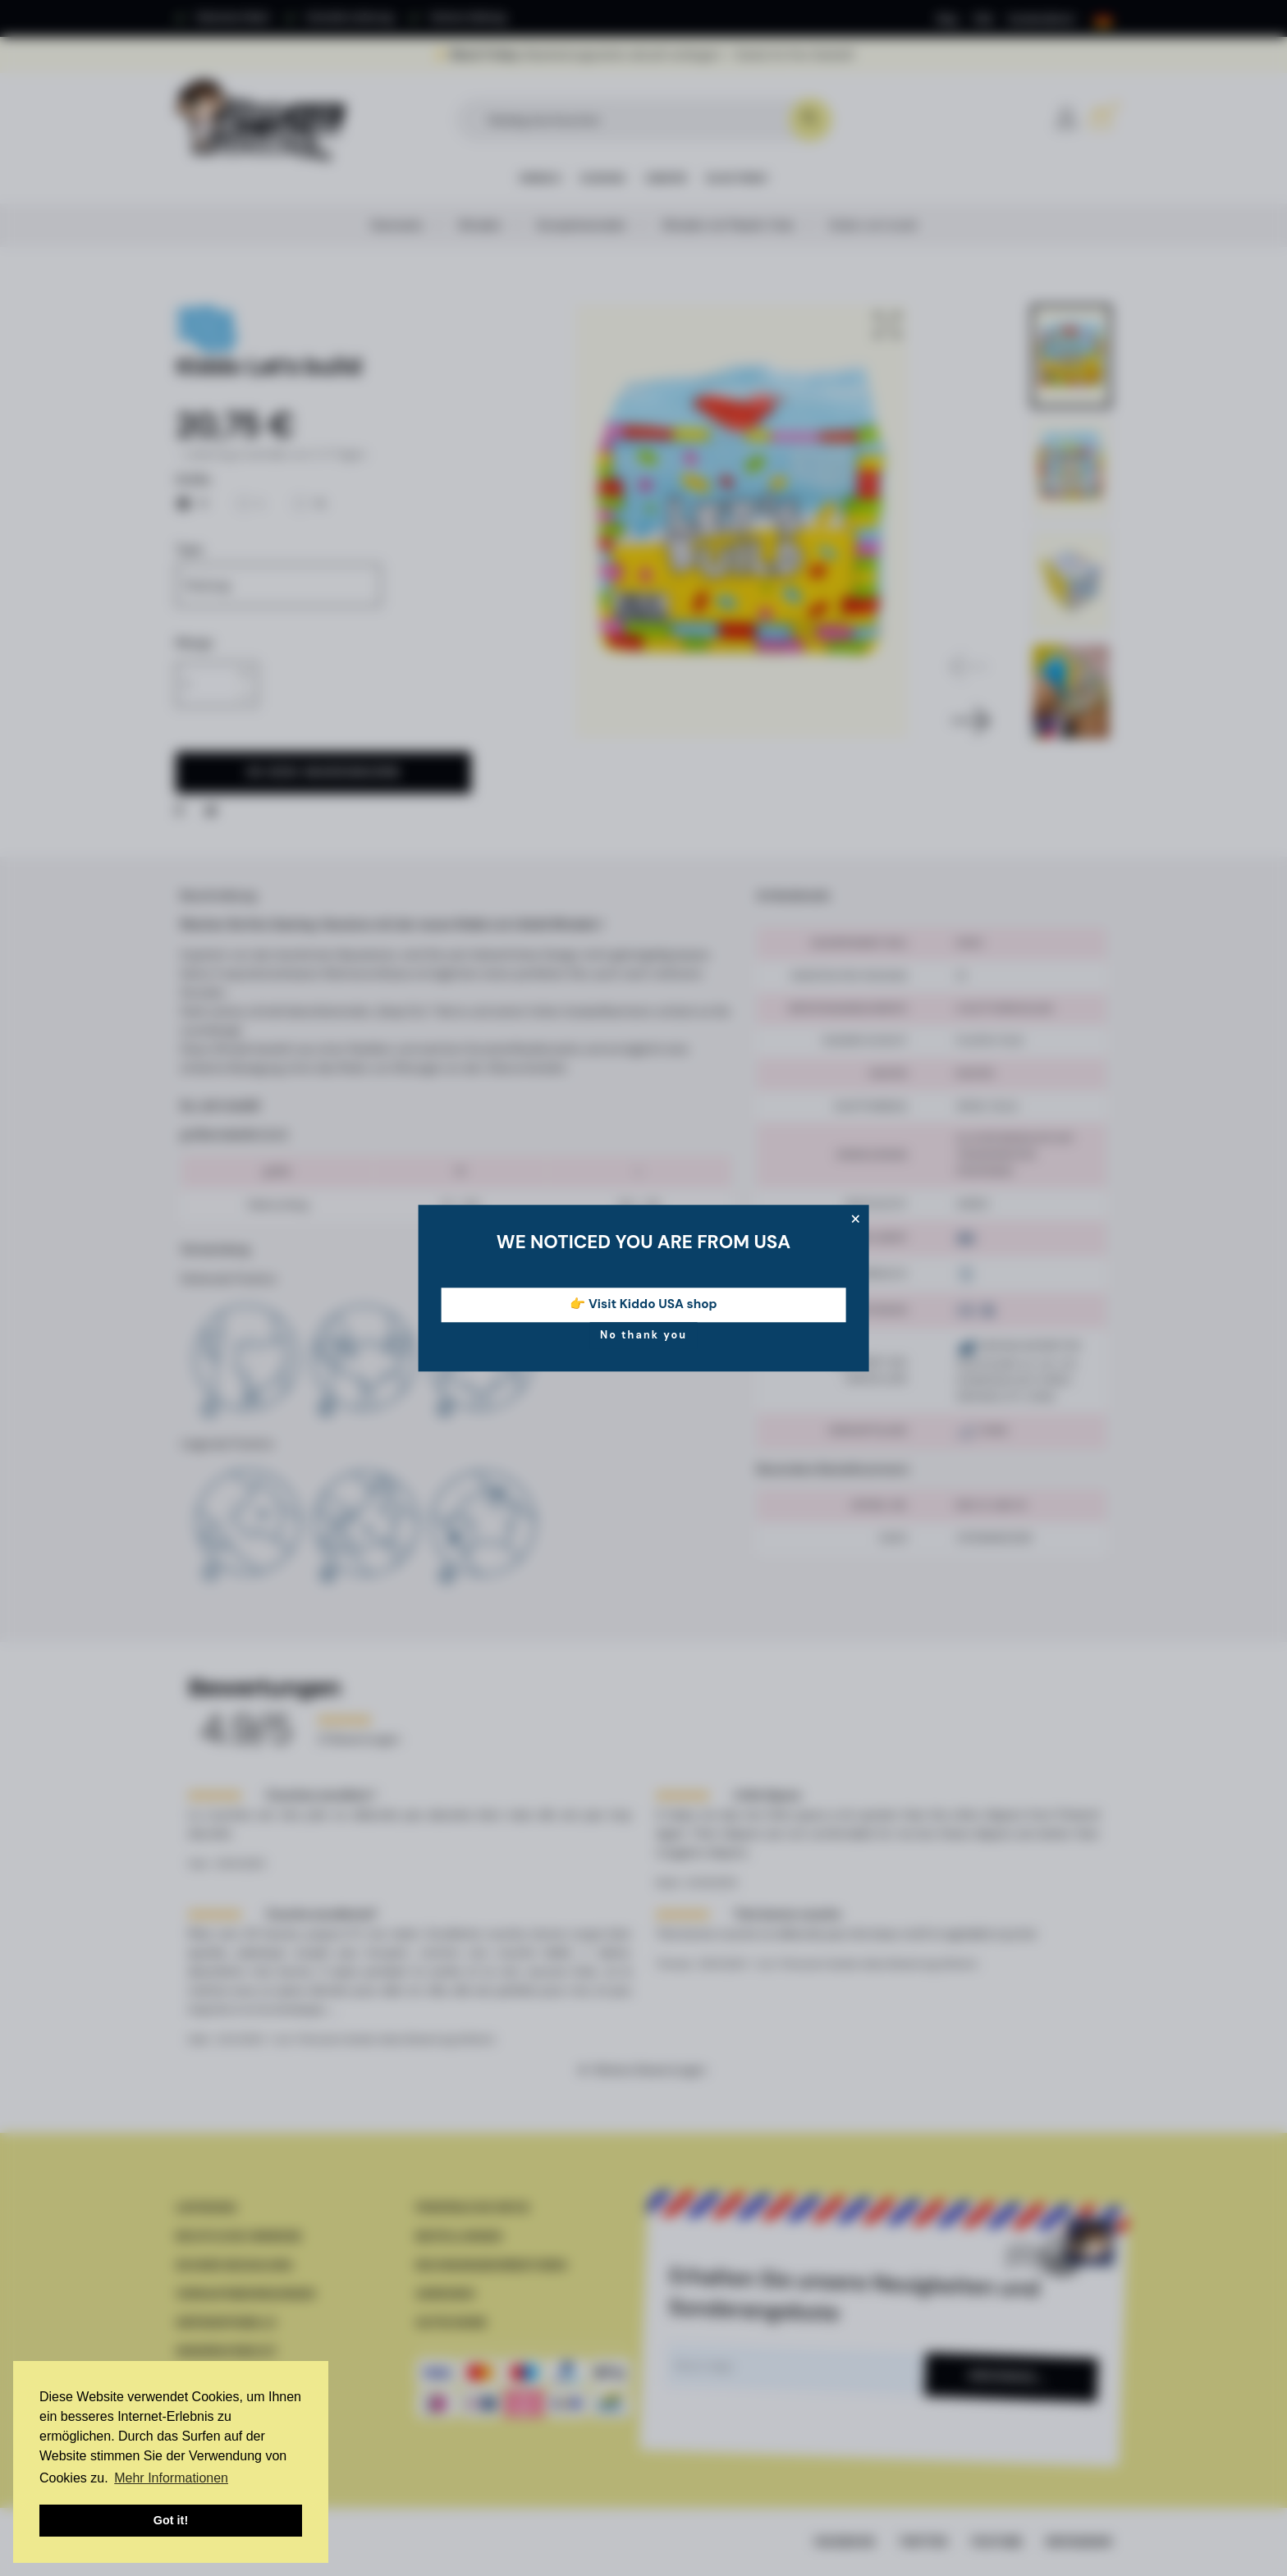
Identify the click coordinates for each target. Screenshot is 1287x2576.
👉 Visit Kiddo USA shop (643, 1305)
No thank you (643, 1335)
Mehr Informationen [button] (171, 2478)
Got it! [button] (170, 2520)
